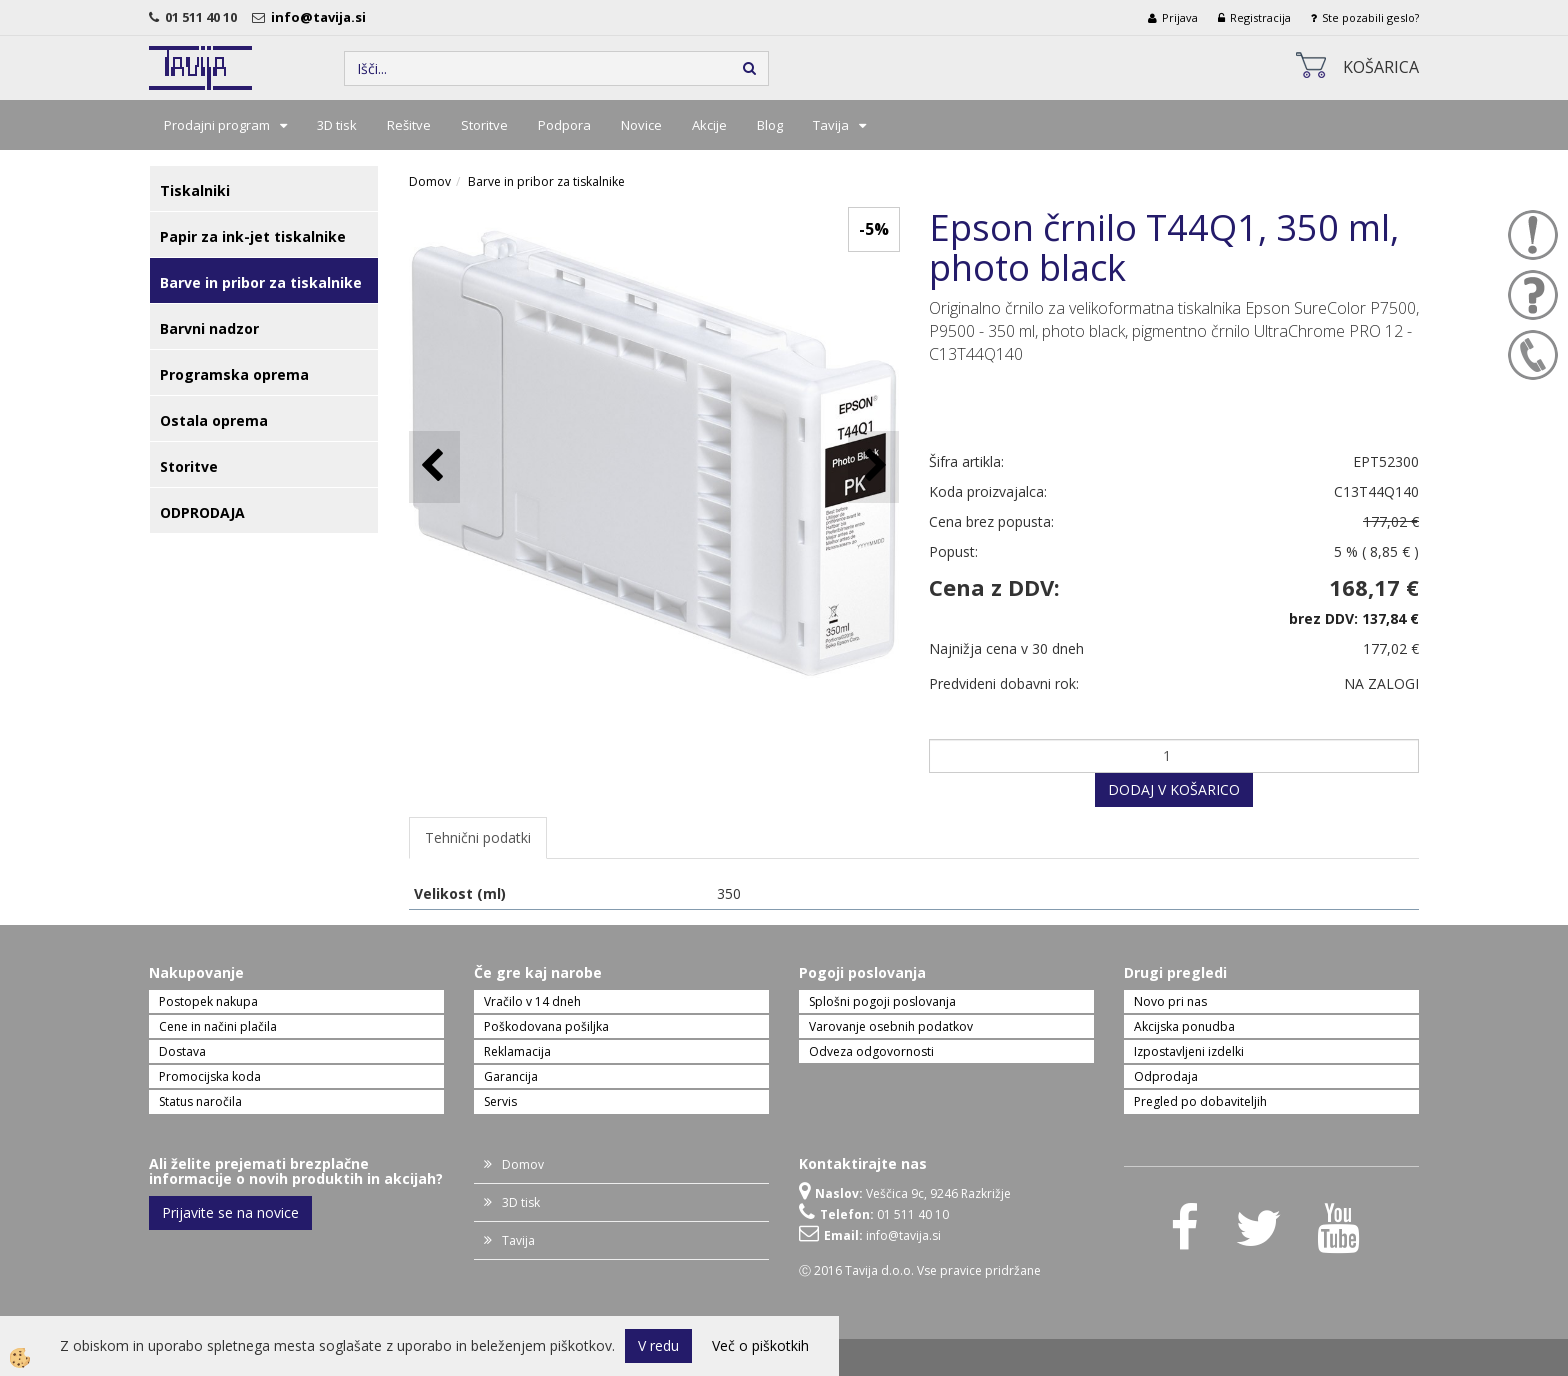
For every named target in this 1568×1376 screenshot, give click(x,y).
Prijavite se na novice (230, 1212)
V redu (658, 1345)
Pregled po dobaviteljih (1200, 1101)
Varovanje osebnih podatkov (891, 1026)
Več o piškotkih (760, 1345)
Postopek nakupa (208, 1001)
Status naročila (200, 1101)
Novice (641, 125)
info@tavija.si (321, 17)
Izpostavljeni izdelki (1189, 1051)
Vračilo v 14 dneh (532, 1001)
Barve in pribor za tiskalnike (546, 181)
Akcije (709, 125)
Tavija (831, 125)
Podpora (564, 125)
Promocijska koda (210, 1076)
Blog (770, 125)
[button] (873, 466)
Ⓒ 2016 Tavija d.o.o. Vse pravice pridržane (920, 1270)
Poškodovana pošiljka (546, 1026)
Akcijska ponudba (1184, 1026)
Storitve (484, 125)
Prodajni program (217, 125)
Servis (500, 1101)
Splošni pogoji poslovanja (882, 1001)
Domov (430, 181)
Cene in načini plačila (218, 1026)
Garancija (511, 1076)
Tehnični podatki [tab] (478, 837)
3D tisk (337, 125)
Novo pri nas (1170, 1001)
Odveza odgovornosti (871, 1051)
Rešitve (409, 125)
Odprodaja (1166, 1076)
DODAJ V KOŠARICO (1174, 789)
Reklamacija (517, 1051)
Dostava (182, 1051)
